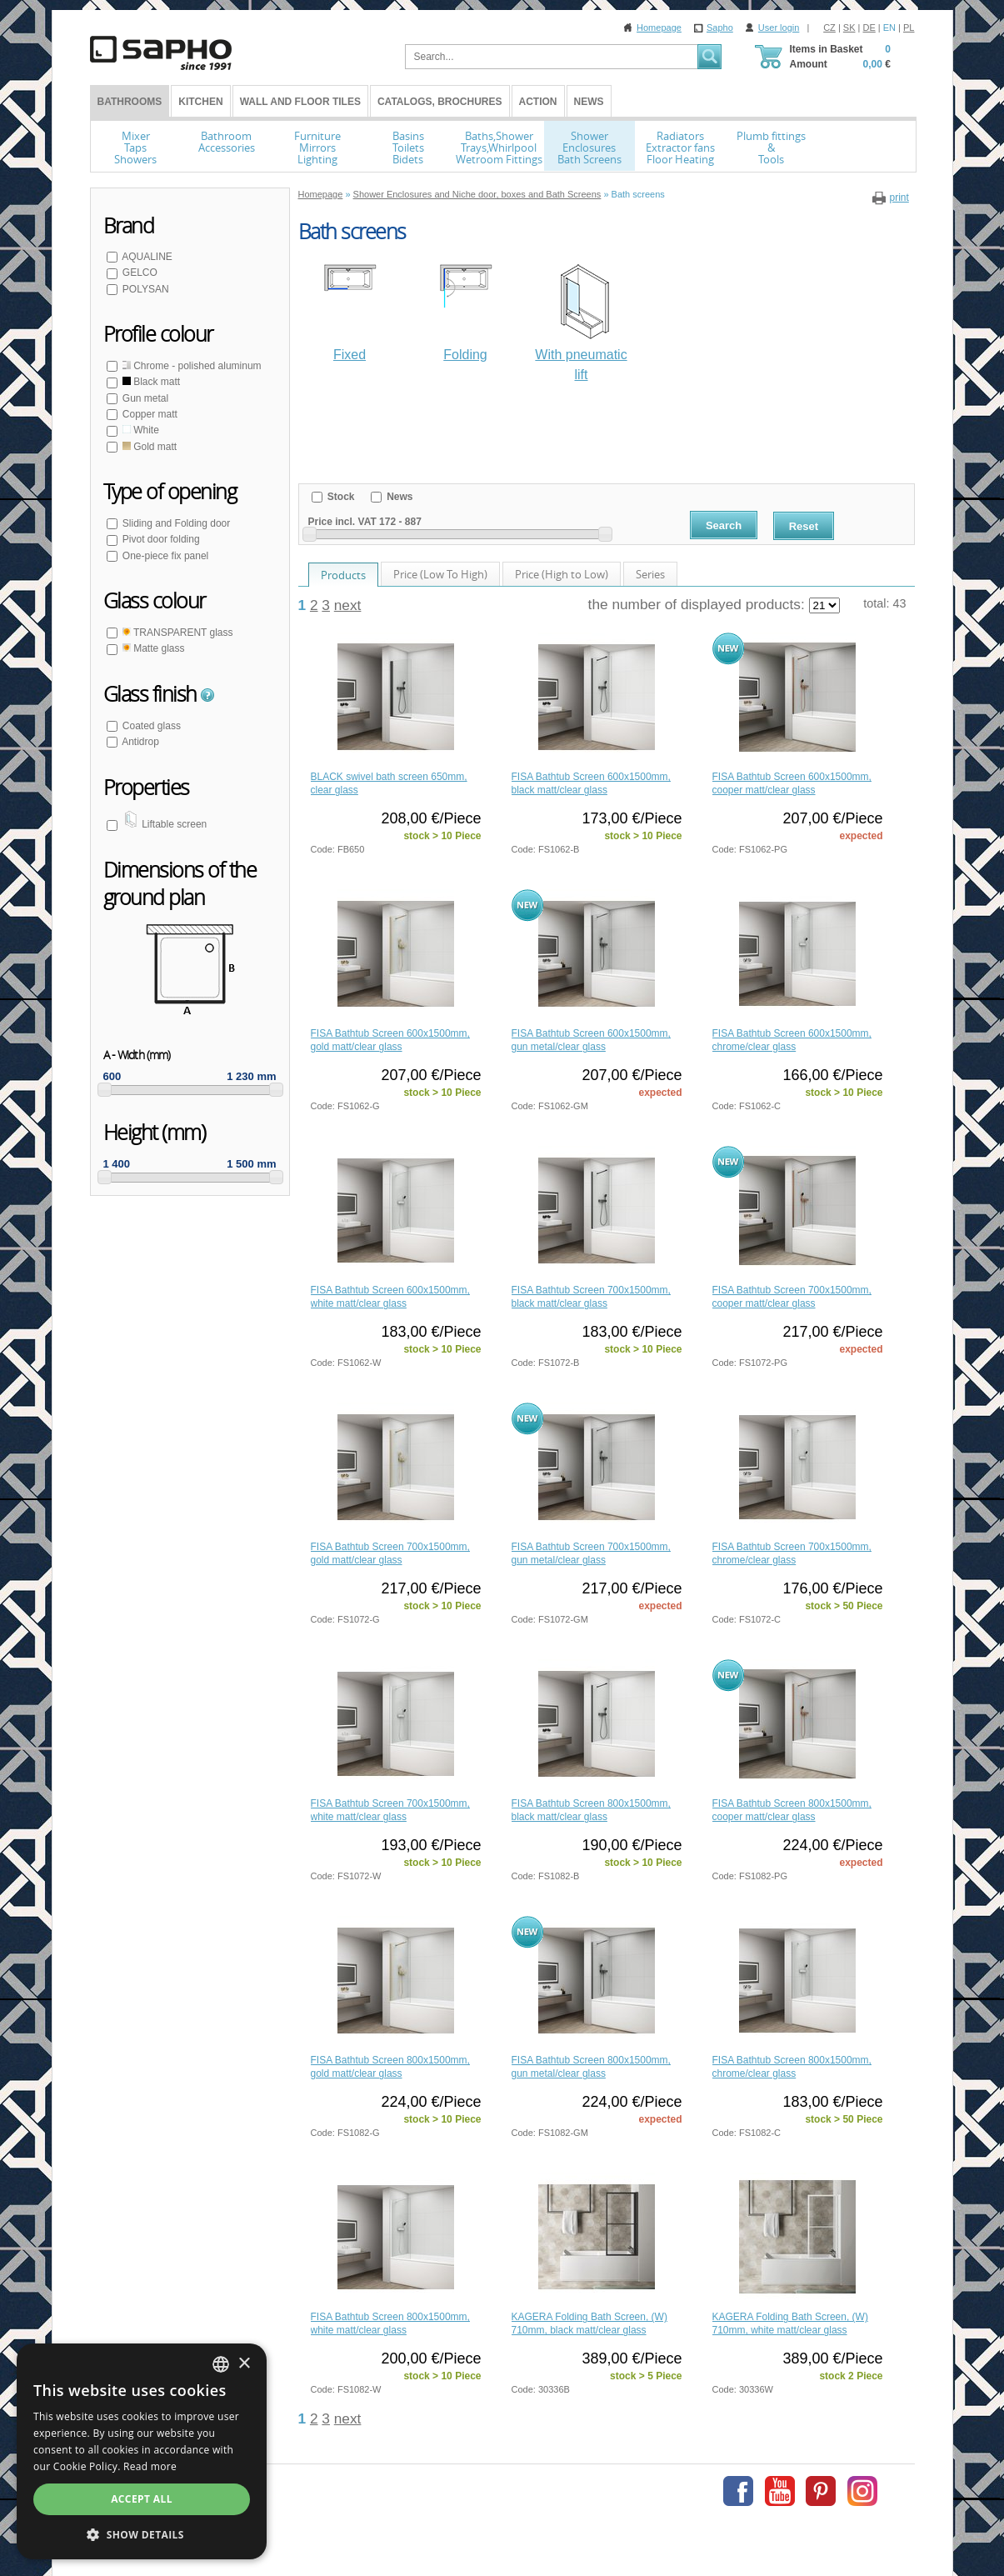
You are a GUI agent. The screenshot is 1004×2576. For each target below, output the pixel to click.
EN (889, 28)
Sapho (720, 28)
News (589, 102)
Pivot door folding (160, 539)
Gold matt (148, 447)
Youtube (780, 2491)
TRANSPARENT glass (176, 632)
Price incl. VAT (342, 522)
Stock (340, 497)
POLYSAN (144, 289)
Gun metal (144, 398)
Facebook (738, 2491)
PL (908, 28)
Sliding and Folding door (175, 523)
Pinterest (821, 2491)
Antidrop (139, 742)
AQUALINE (146, 257)
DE (869, 28)
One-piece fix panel (164, 556)
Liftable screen (163, 824)
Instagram (862, 2491)
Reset (803, 526)
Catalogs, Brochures (439, 102)
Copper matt (148, 414)
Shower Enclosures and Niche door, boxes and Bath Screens (477, 194)
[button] (141, 2534)
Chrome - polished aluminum (191, 366)
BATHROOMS (129, 102)
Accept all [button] (141, 2499)
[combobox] (220, 2364)
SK (849, 28)
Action (538, 102)
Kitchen (200, 102)
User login (779, 28)
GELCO (138, 272)
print (898, 197)
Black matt (150, 382)
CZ (829, 28)
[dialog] (142, 2451)
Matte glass (152, 648)
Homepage (659, 28)
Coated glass (150, 726)
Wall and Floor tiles (300, 102)
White (139, 430)
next (348, 605)
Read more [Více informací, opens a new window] (150, 2466)
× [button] (243, 2364)
